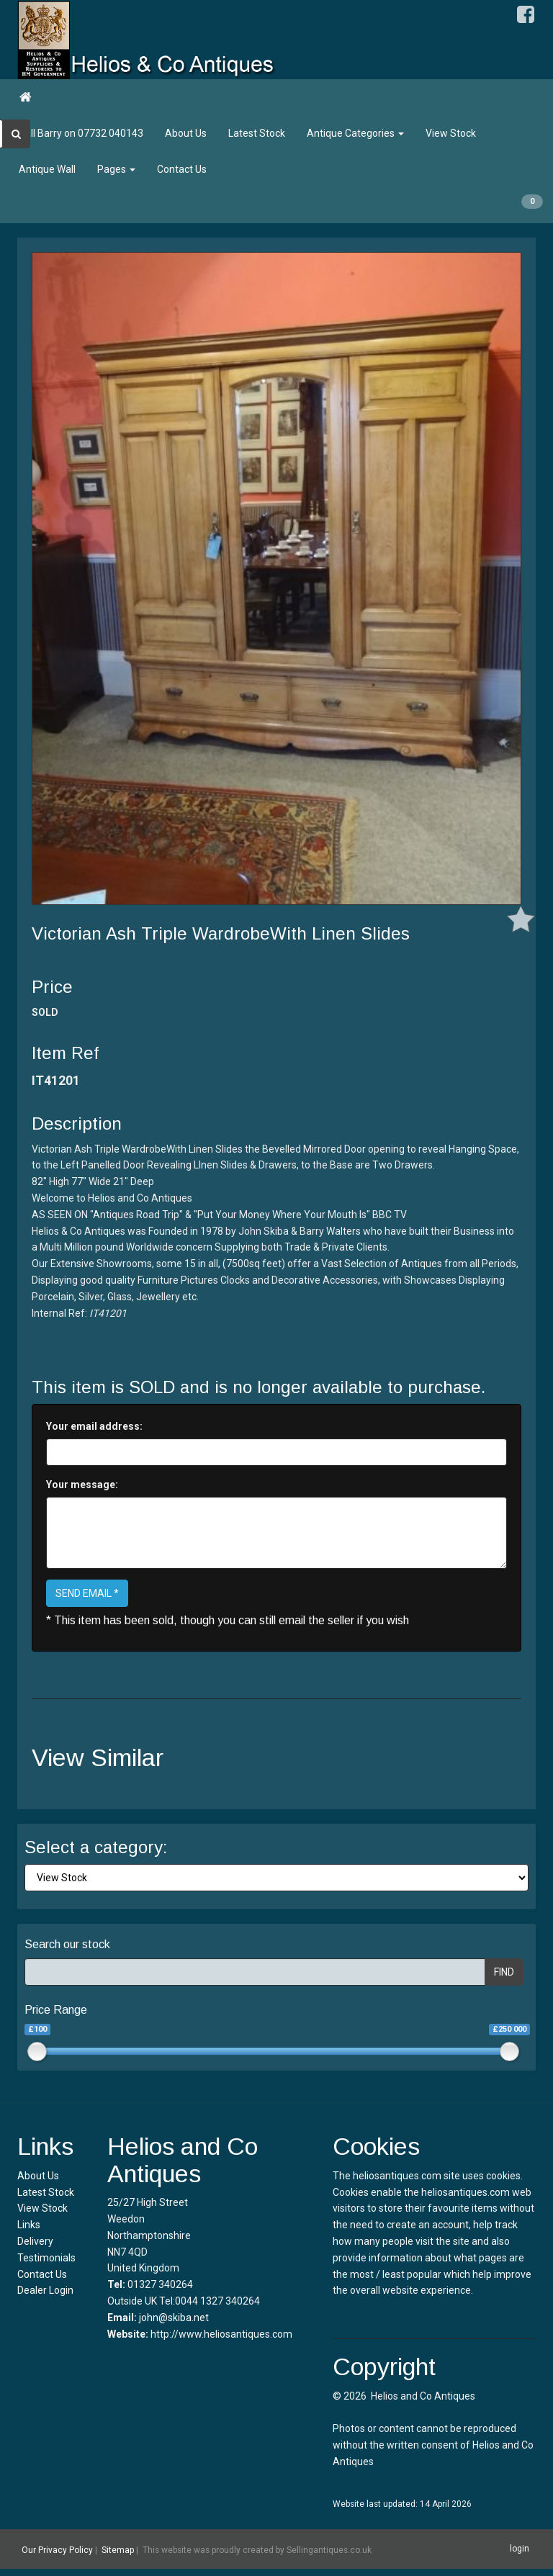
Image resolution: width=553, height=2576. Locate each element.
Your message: (82, 1484)
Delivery (35, 2241)
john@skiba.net (174, 2317)
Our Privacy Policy (57, 2549)
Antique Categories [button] (355, 133)
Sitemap (118, 2549)
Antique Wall (47, 169)
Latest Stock (256, 133)
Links (28, 2224)
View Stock (451, 133)
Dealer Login (45, 2290)
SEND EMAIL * (87, 1593)
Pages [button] (116, 169)
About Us (186, 133)
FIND (504, 1972)
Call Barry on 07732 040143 (81, 133)
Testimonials (46, 2258)
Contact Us (182, 169)
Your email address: (94, 1426)
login (519, 2549)
